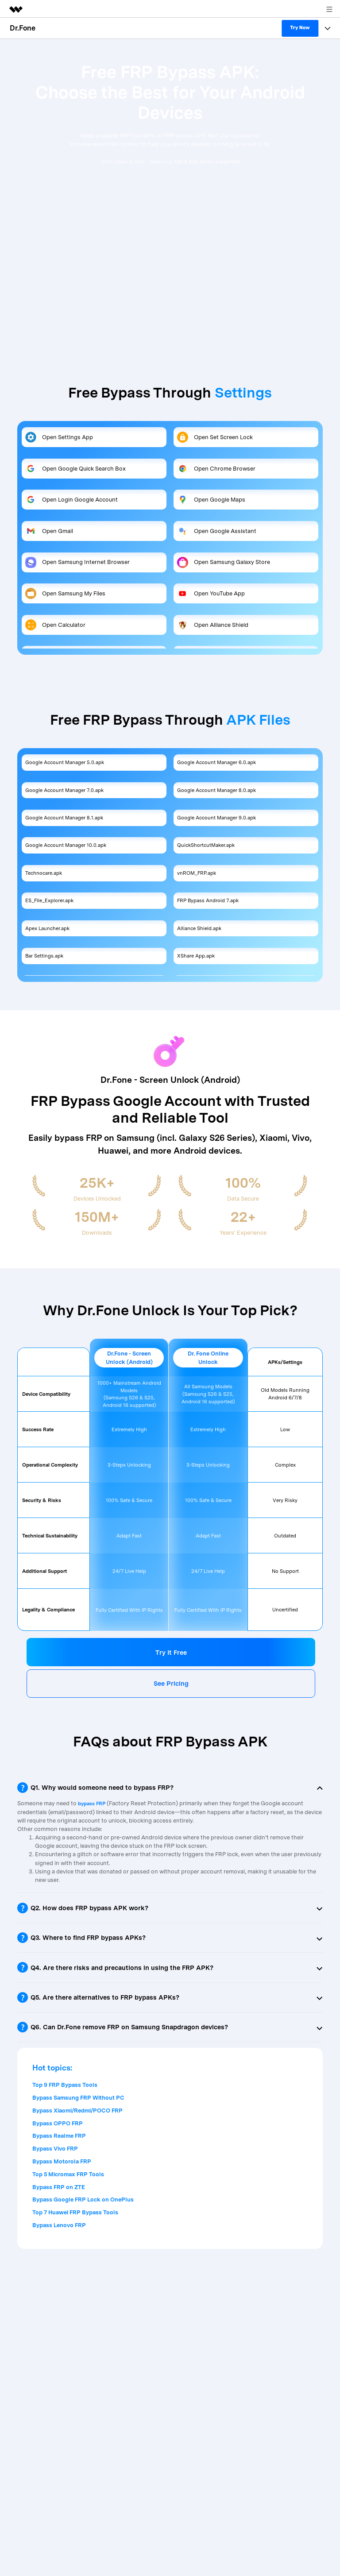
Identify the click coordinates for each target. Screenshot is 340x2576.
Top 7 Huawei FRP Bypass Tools (75, 2212)
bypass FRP (91, 1803)
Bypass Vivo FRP (55, 2148)
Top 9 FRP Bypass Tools (64, 2085)
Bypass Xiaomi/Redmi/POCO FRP (77, 2110)
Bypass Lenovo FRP (59, 2225)
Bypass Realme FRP (59, 2135)
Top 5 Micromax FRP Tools (68, 2174)
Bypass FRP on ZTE (58, 2187)
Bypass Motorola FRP (61, 2161)
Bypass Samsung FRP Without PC (78, 2097)
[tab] (170, 1787)
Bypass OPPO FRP (57, 2123)
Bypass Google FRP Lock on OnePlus (83, 2199)
